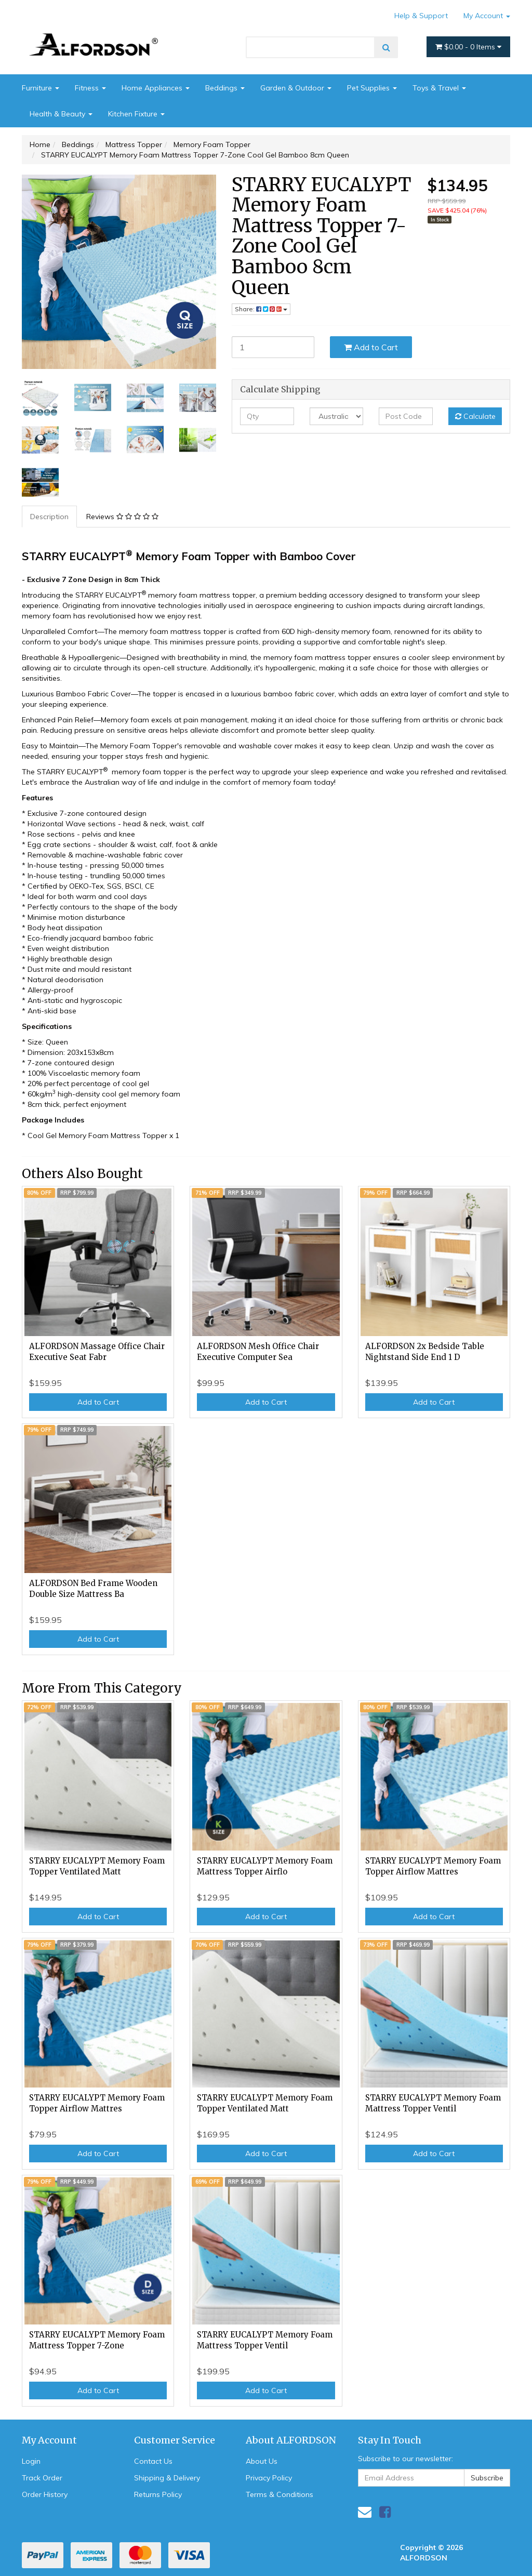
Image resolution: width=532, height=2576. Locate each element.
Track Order (42, 2477)
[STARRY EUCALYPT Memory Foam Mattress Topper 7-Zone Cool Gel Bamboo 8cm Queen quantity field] (273, 347)
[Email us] (364, 2511)
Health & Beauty (61, 113)
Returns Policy (158, 2494)
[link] (385, 2511)
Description (49, 516)
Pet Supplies (372, 88)
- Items (468, 46)
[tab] (50, 516)
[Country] (336, 416)
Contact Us (153, 2461)
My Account (486, 15)
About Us (261, 2461)
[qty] (267, 416)
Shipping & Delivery (167, 2477)
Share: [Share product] (261, 309)
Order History (45, 2494)
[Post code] (405, 416)
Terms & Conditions (279, 2494)
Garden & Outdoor (295, 88)
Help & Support (421, 15)
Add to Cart (371, 347)
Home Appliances (156, 88)
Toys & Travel (439, 88)
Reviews (122, 516)
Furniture (40, 88)
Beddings (225, 88)
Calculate (475, 416)
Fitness (90, 88)
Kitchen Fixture (136, 113)
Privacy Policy (269, 2477)
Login (31, 2461)
